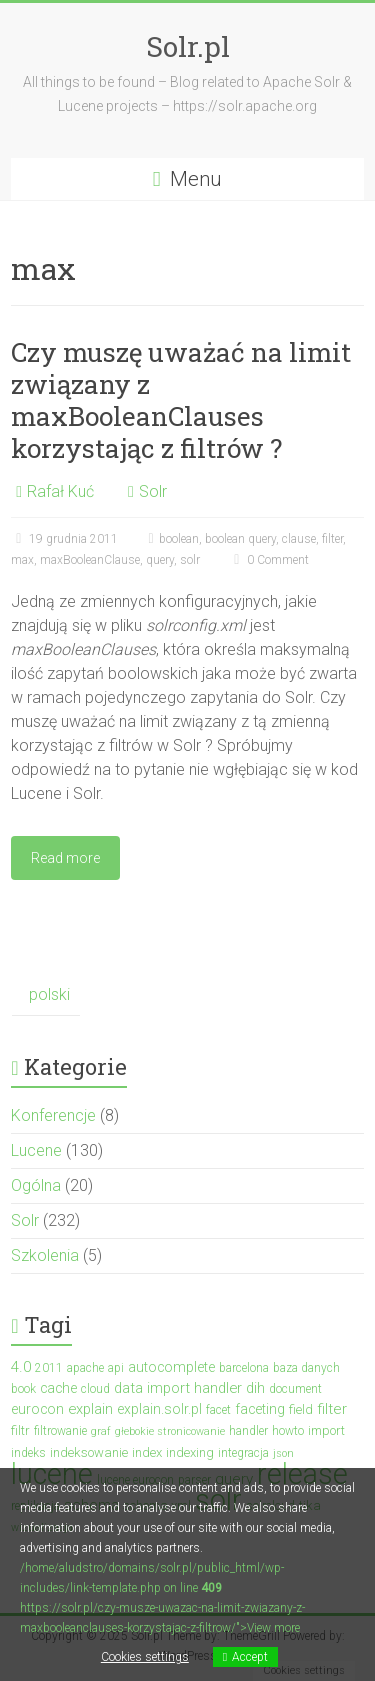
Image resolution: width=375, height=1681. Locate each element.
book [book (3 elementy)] (23, 1389)
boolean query (240, 539)
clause (299, 539)
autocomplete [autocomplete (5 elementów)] (171, 1367)
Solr (153, 491)
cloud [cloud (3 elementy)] (95, 1389)
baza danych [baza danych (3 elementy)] (306, 1368)
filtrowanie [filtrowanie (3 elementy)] (60, 1431)
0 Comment (269, 560)
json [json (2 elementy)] (283, 1453)
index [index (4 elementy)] (147, 1452)
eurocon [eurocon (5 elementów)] (37, 1409)
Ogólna (36, 1185)
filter (332, 539)
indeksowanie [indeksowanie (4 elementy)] (89, 1452)
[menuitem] (45, 995)
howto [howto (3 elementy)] (288, 1431)
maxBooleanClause (90, 560)
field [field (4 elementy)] (301, 1409)
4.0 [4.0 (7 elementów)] (21, 1367)
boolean (179, 539)
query (160, 560)
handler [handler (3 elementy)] (248, 1431)
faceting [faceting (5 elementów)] (260, 1409)
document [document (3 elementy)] (295, 1389)
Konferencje (53, 1115)
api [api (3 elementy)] (116, 1368)
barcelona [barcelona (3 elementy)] (244, 1368)
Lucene (36, 1150)
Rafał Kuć (60, 491)
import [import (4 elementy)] (326, 1430)
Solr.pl (188, 46)
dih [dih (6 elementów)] (255, 1388)
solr (190, 560)
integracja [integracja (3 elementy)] (243, 1453)
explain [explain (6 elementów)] (90, 1409)
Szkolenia (45, 1255)
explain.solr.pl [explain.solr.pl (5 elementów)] (159, 1409)
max (22, 560)
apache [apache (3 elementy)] (85, 1368)
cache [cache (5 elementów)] (58, 1388)
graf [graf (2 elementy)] (101, 1431)
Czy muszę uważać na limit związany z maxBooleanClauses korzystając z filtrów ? (181, 400)
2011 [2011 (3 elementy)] (49, 1368)
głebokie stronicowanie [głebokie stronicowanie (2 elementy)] (170, 1431)
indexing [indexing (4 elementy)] (190, 1452)
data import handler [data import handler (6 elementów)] (178, 1388)
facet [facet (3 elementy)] (218, 1410)
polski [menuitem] (49, 994)
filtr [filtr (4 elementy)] (20, 1430)
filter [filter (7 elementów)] (332, 1409)
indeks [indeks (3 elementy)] (28, 1453)
